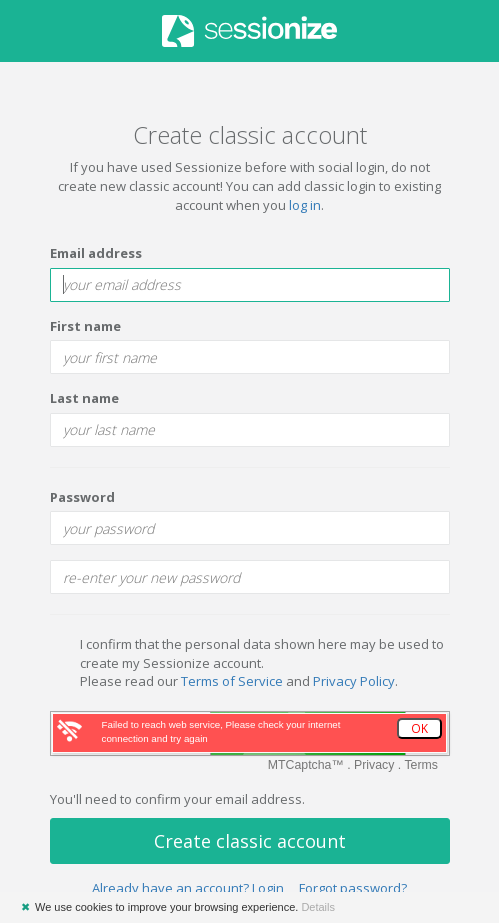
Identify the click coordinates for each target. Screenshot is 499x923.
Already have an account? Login (188, 888)
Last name (84, 398)
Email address (96, 253)
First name (85, 326)
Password (82, 497)
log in (305, 205)
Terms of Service (232, 681)
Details (318, 907)
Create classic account (250, 841)
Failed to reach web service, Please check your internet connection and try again (221, 731)
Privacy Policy (354, 681)
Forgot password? (353, 888)
